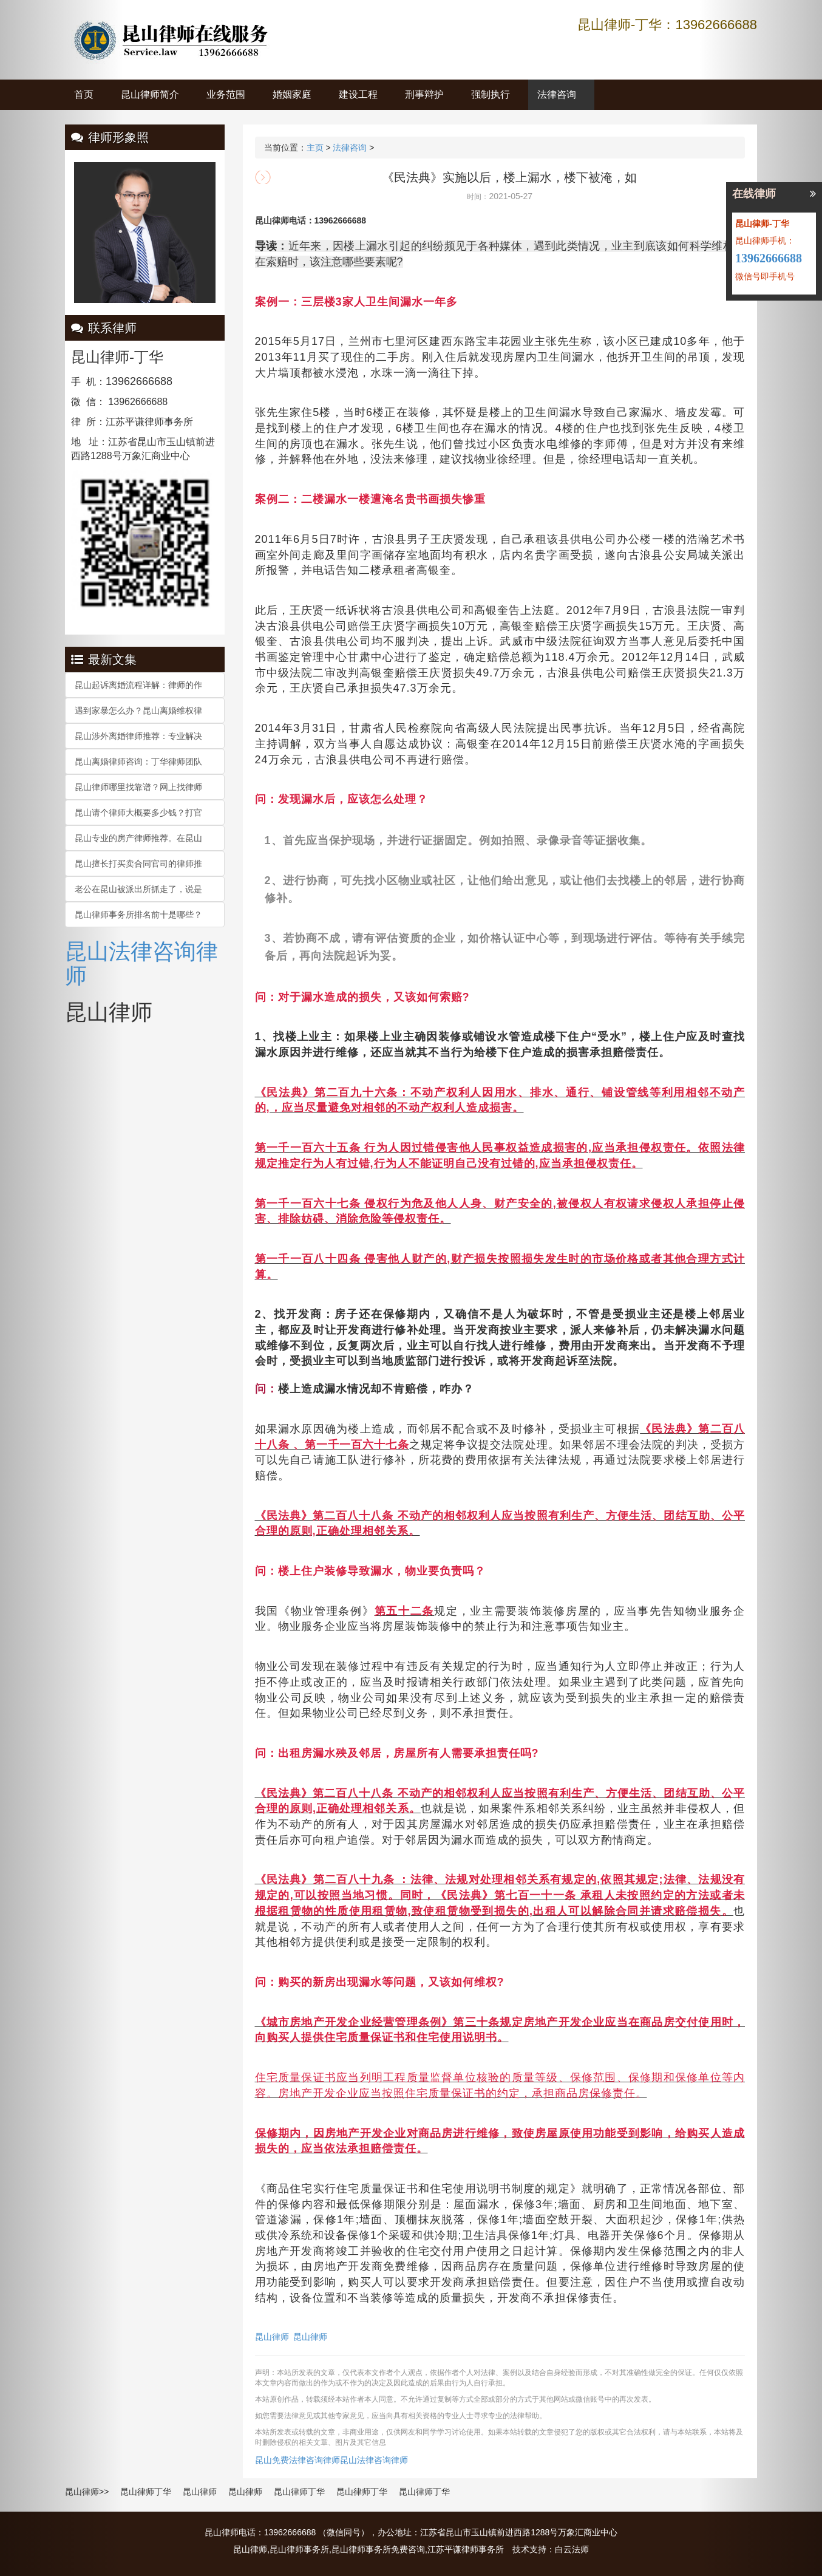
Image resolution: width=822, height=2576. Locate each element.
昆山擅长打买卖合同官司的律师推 (138, 863)
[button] (61, 1288)
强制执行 (490, 94)
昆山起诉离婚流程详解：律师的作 (138, 685)
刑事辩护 (424, 94)
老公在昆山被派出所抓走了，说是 (138, 889)
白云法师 (572, 2549)
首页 (83, 94)
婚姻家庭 (292, 94)
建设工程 (358, 94)
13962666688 (768, 258)
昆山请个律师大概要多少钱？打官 (138, 812)
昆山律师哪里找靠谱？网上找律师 (138, 787)
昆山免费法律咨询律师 (297, 2460)
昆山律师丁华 (145, 2491)
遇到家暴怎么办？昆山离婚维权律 (138, 710)
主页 (315, 147)
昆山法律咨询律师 (141, 963)
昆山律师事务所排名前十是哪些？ (138, 914)
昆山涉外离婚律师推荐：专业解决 (138, 736)
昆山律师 (272, 2337)
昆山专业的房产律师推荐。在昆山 (138, 838)
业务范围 (225, 94)
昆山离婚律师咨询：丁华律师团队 (138, 761)
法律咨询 (556, 94)
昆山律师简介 (150, 94)
